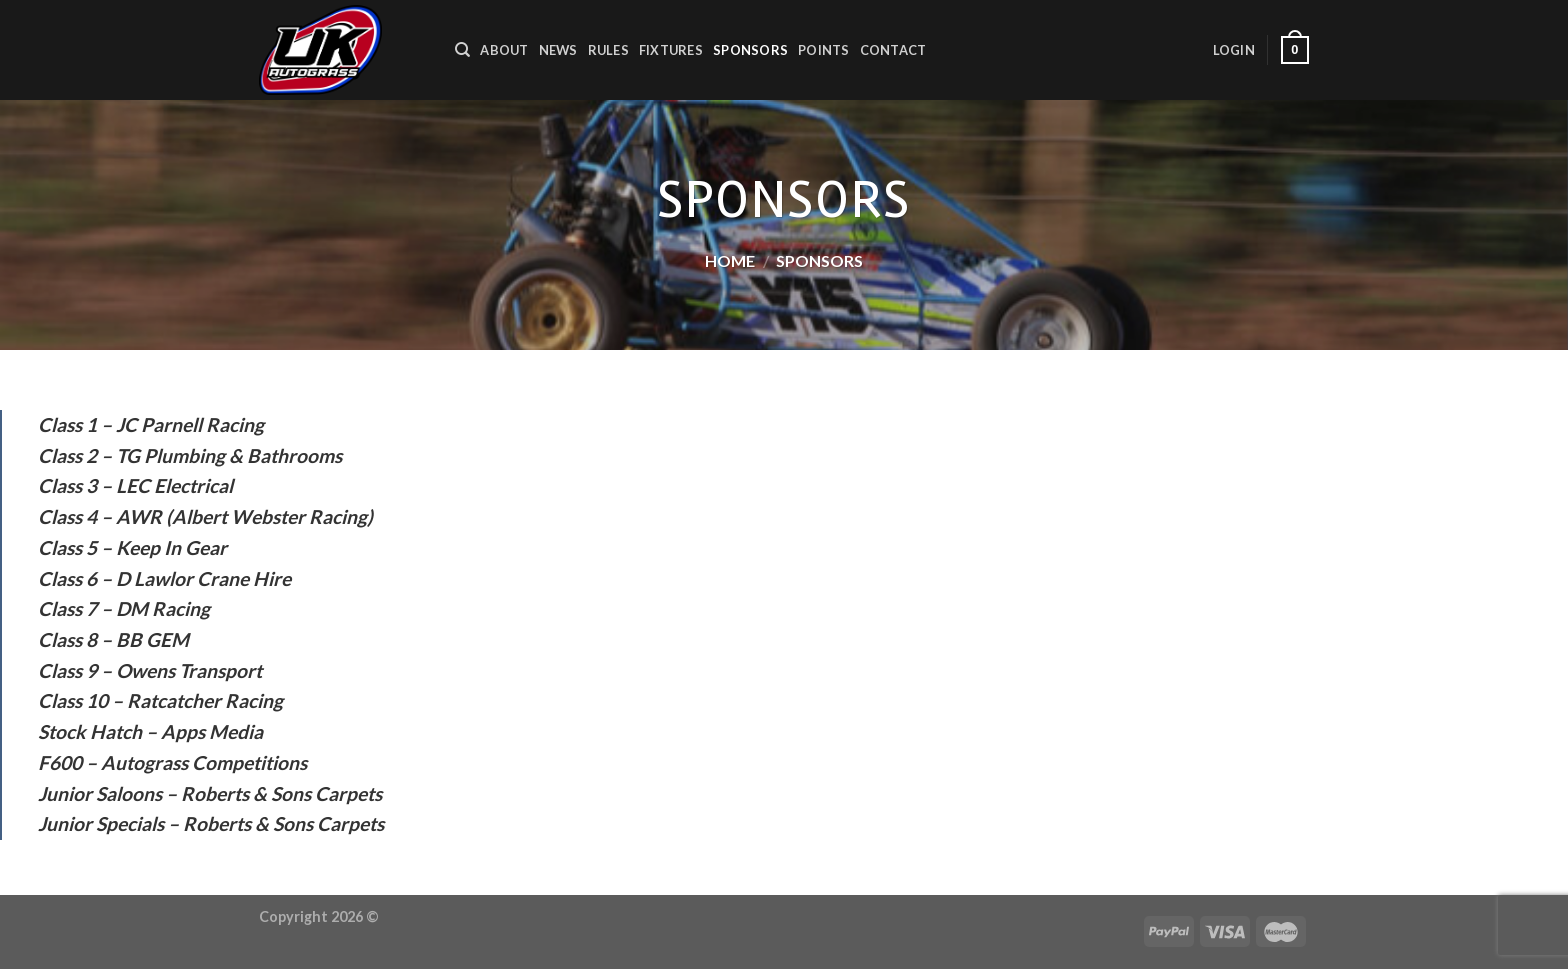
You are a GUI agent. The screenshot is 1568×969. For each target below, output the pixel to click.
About (504, 50)
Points (824, 50)
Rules (608, 50)
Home (730, 260)
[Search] (462, 50)
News (558, 50)
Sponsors (750, 50)
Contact (893, 50)
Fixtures (671, 50)
